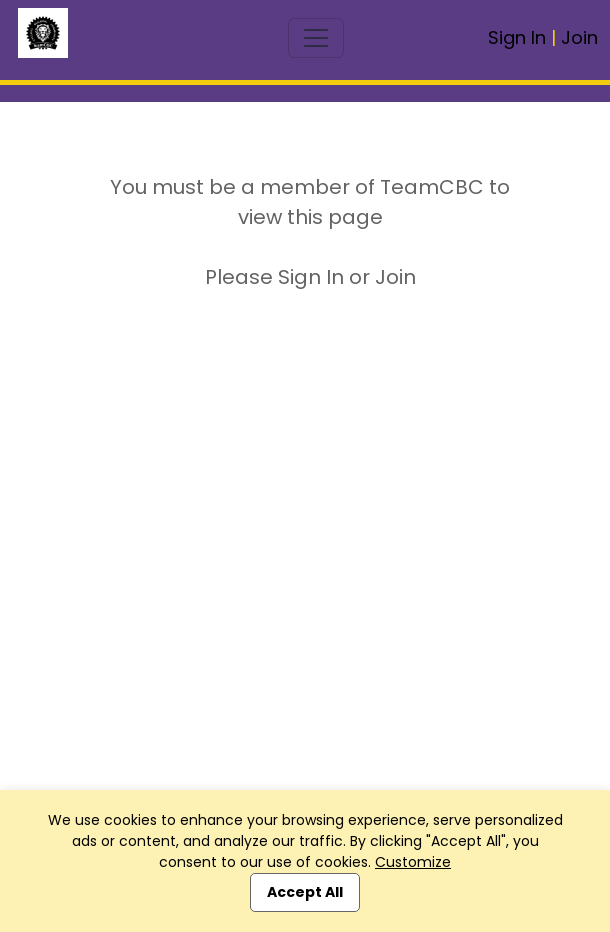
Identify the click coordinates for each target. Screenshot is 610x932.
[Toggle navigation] (316, 38)
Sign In (517, 37)
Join (579, 37)
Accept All (305, 892)
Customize (413, 862)
